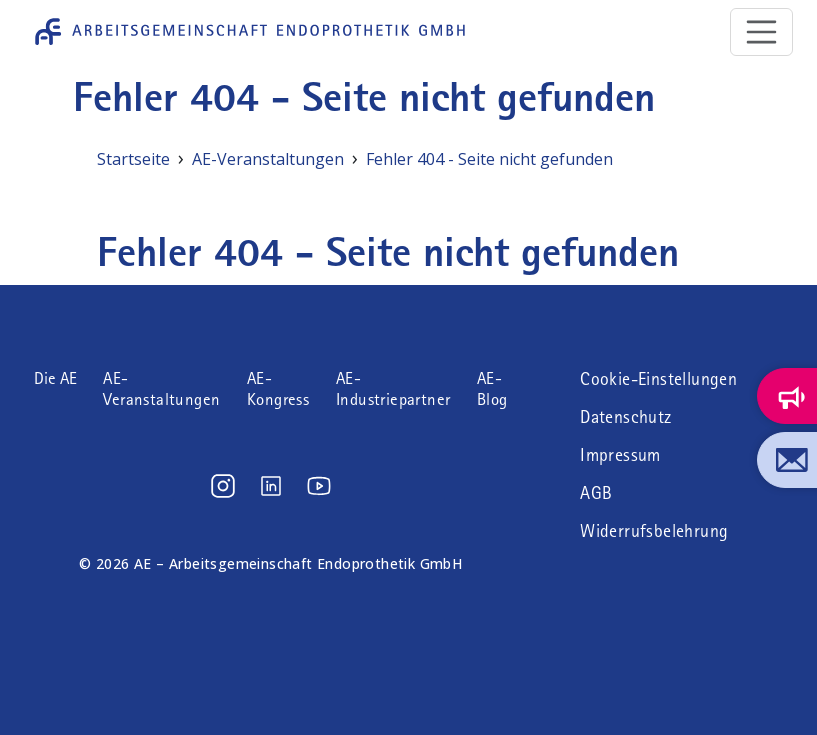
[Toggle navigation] (762, 32)
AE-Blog (492, 389)
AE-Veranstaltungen (161, 389)
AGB (596, 493)
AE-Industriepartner (393, 389)
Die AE (55, 378)
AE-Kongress (278, 389)
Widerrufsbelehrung (654, 531)
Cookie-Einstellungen (658, 379)
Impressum (620, 455)
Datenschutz (625, 417)
